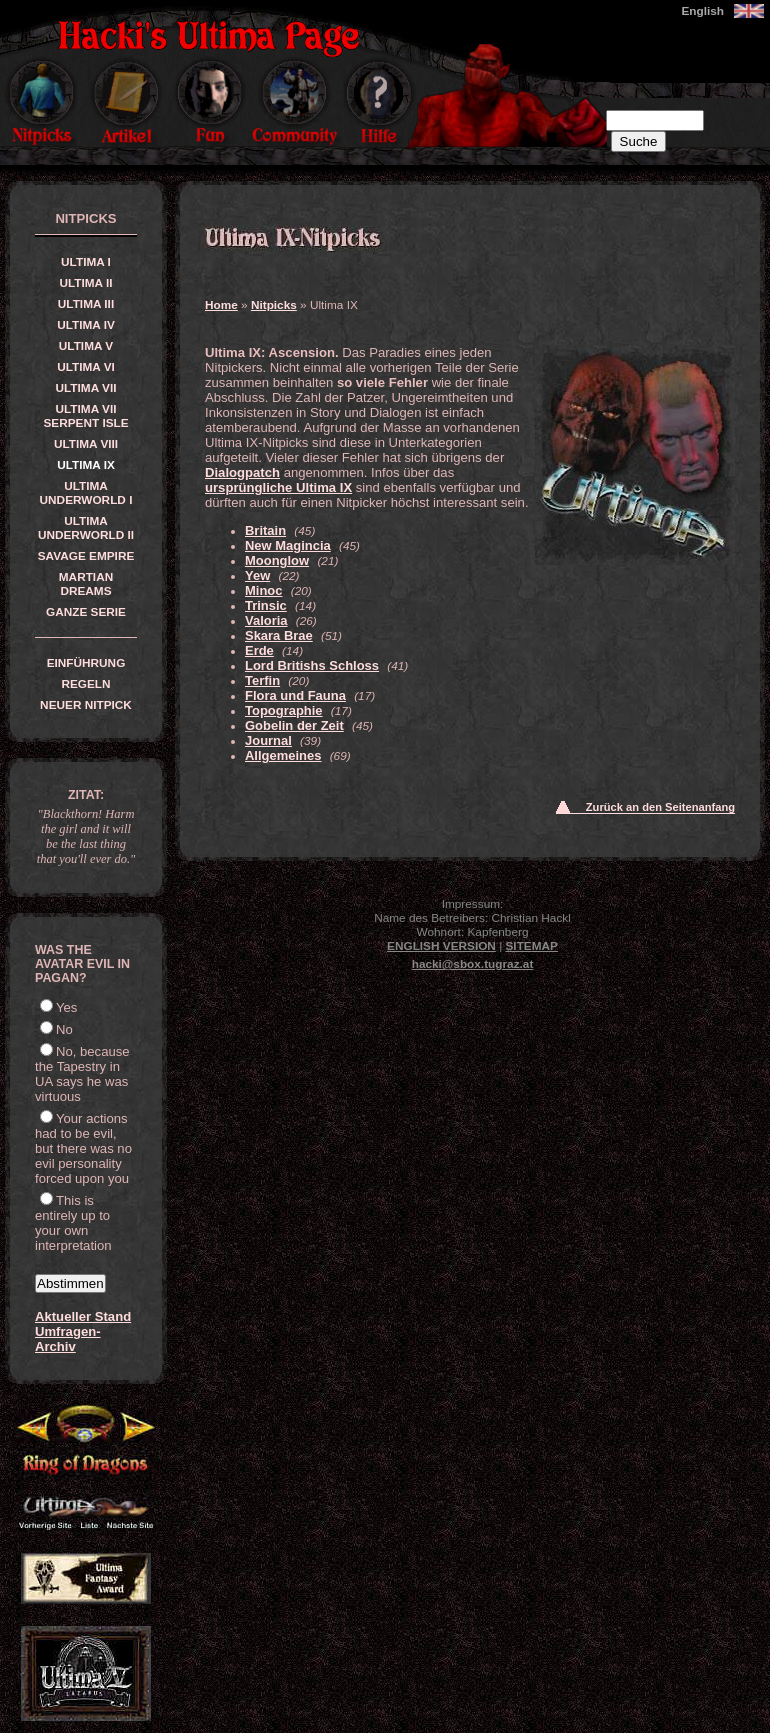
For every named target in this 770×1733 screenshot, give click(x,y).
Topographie (284, 710)
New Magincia (288, 545)
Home (221, 305)
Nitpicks (274, 305)
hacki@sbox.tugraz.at (473, 964)
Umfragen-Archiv (68, 1339)
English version (441, 946)
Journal (268, 740)
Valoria (266, 620)
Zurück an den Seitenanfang (660, 807)
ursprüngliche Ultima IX (278, 487)
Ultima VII (86, 388)
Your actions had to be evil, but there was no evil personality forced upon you (83, 1148)
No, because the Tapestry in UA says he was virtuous (82, 1074)
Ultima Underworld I (86, 493)
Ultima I (86, 262)
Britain (265, 530)
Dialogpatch (242, 472)
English (702, 11)
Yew (257, 575)
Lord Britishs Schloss (312, 665)
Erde (259, 650)
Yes (66, 1007)
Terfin (262, 680)
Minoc (263, 590)
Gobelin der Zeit (294, 725)
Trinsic (266, 605)
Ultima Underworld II (86, 528)
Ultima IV (86, 325)
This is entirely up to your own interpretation (73, 1223)
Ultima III (86, 304)
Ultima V (86, 346)
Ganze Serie (86, 612)
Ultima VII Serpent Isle (85, 416)
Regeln (85, 684)
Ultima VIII (86, 444)
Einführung (86, 663)
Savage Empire (86, 556)
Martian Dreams (86, 584)
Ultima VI (86, 367)
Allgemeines (283, 755)
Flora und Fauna (295, 695)
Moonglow (277, 560)
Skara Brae (279, 635)
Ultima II (85, 283)
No (64, 1029)
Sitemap (532, 946)
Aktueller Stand (83, 1316)
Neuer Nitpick (86, 705)
